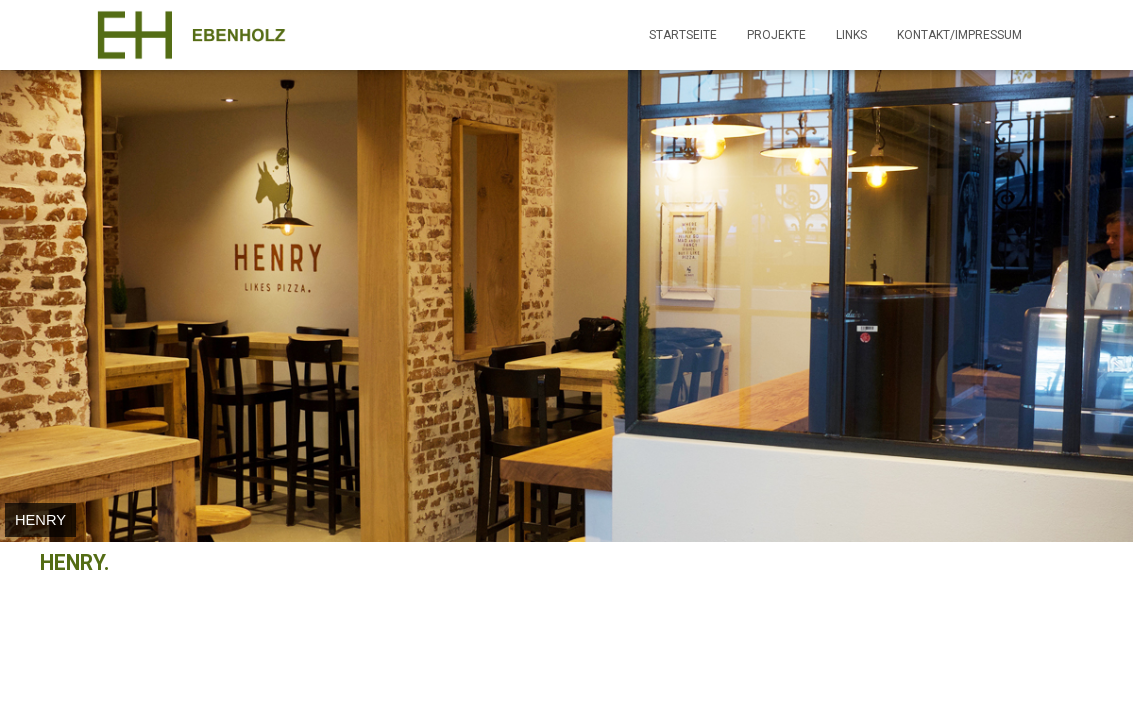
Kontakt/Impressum (959, 35)
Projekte (776, 35)
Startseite (683, 35)
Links (851, 35)
